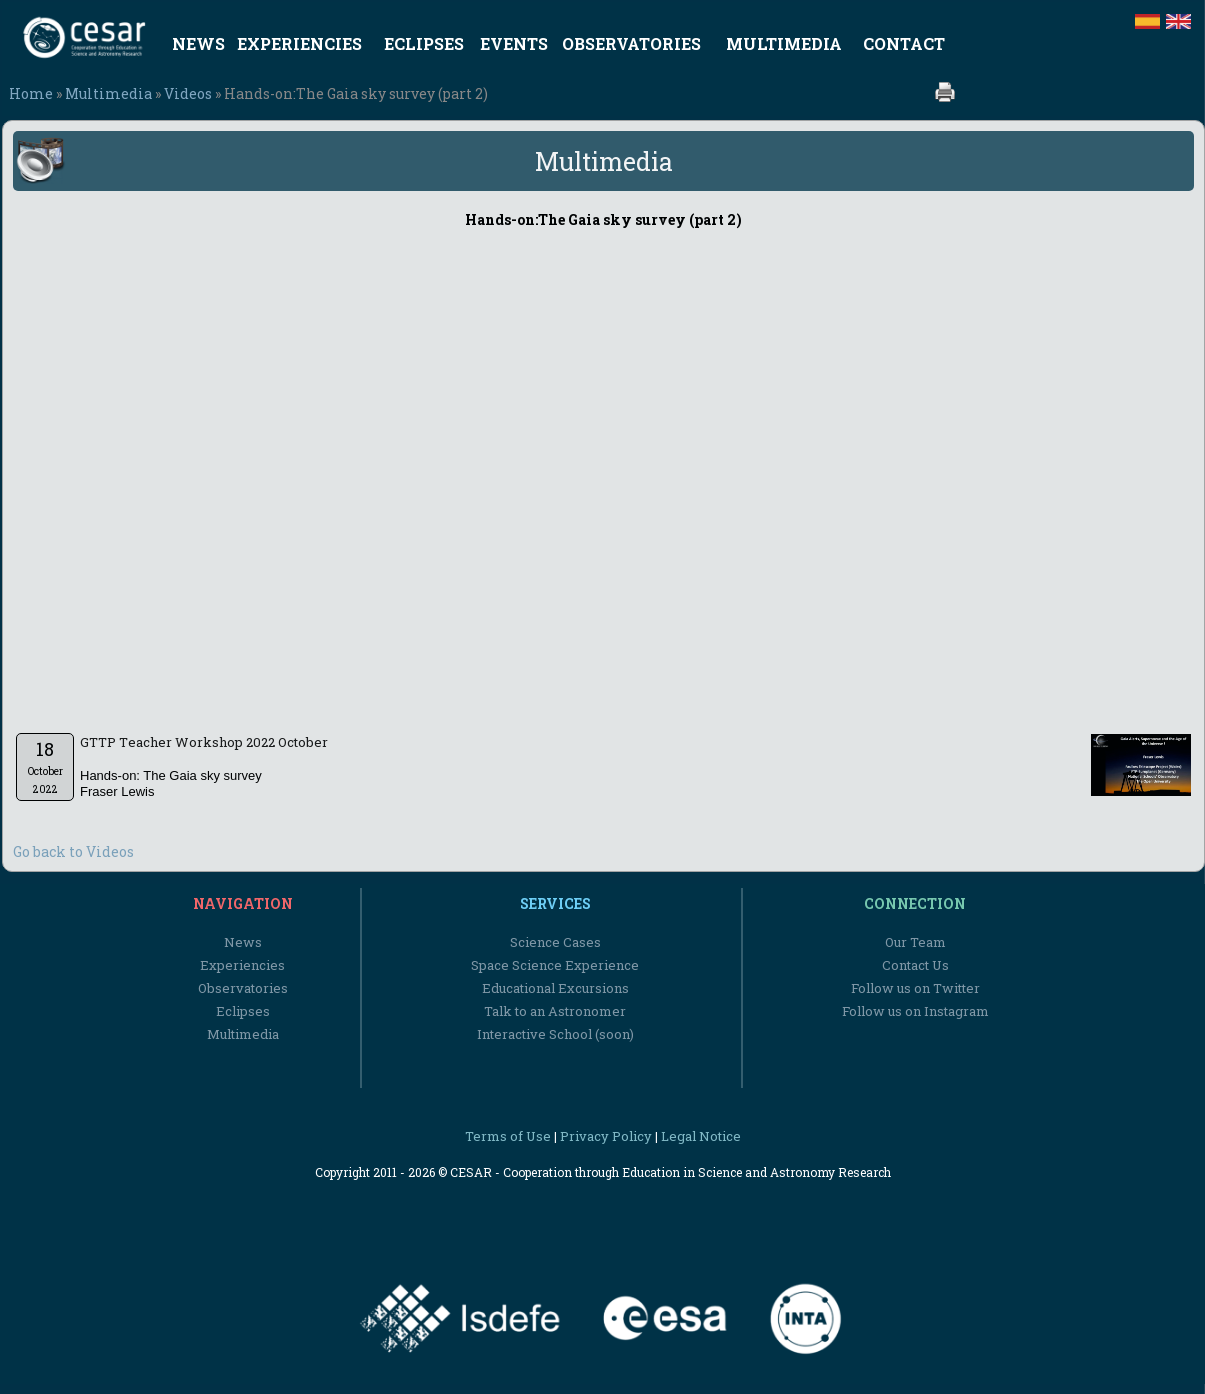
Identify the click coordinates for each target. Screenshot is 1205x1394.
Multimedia (108, 93)
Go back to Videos (73, 851)
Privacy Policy (606, 1136)
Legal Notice (701, 1136)
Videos (188, 93)
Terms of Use (508, 1136)
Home (31, 93)
